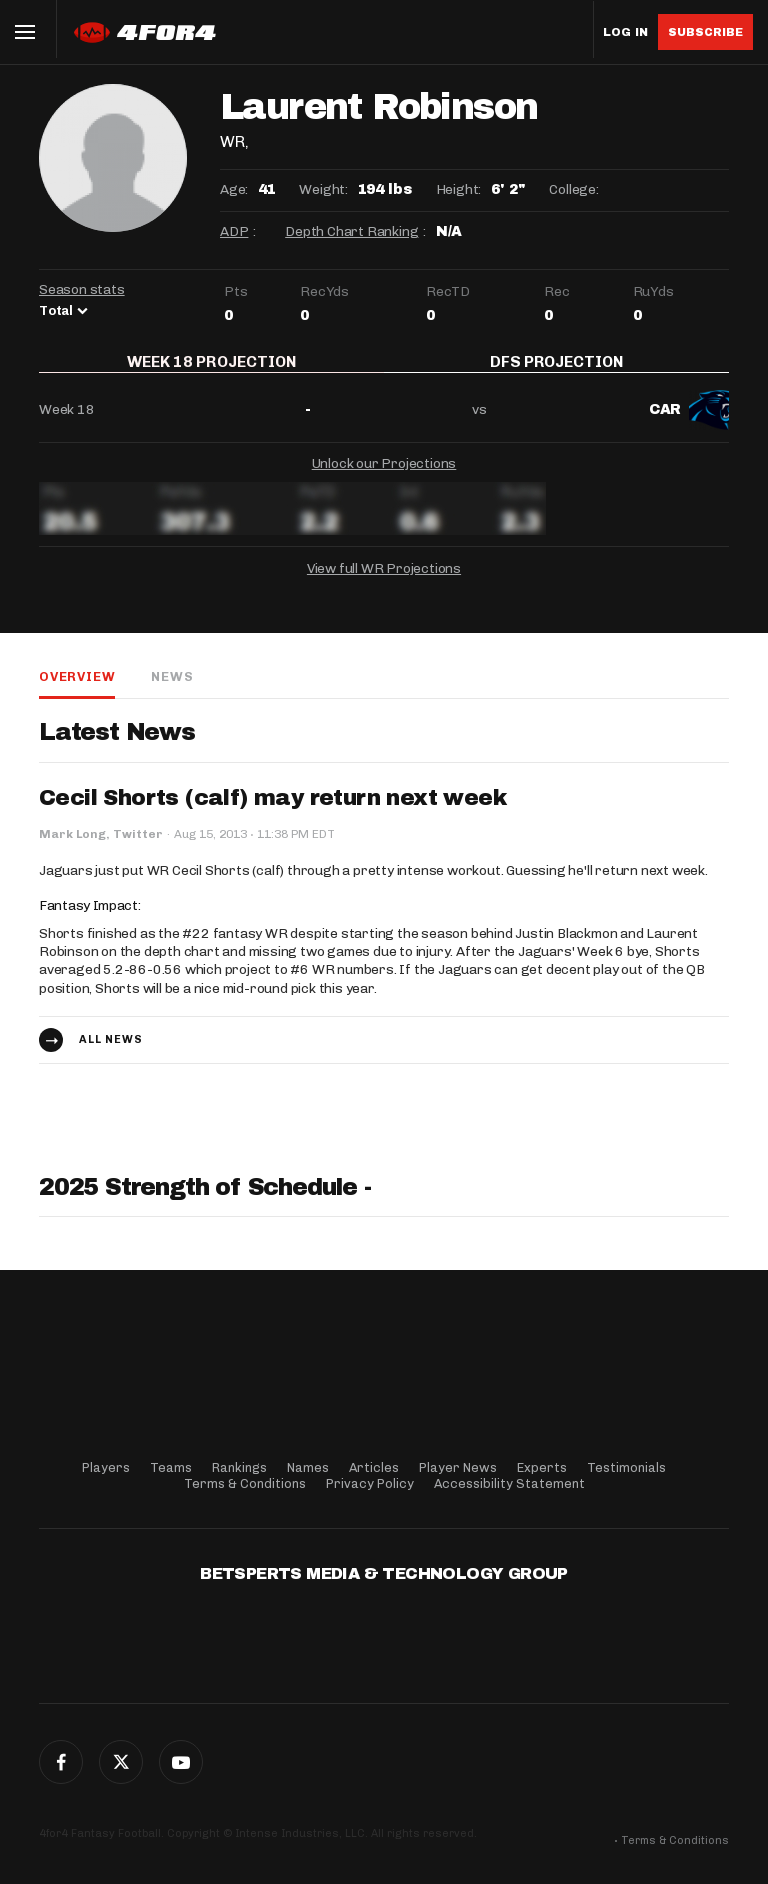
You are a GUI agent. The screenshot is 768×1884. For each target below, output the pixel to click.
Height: (459, 189)
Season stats (82, 289)
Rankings (239, 1467)
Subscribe (705, 32)
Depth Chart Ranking (351, 231)
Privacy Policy (370, 1483)
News (172, 689)
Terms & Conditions (245, 1483)
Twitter (121, 1762)
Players (106, 1467)
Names (308, 1467)
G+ (181, 1762)
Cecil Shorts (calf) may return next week (272, 812)
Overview (77, 689)
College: (573, 189)
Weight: (323, 189)
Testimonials (626, 1467)
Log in (625, 32)
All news (111, 1052)
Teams (171, 1467)
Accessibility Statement (509, 1483)
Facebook (61, 1762)
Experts (542, 1467)
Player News (458, 1467)
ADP (234, 231)
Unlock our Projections (384, 476)
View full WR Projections (384, 581)
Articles (374, 1467)
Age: (234, 189)
